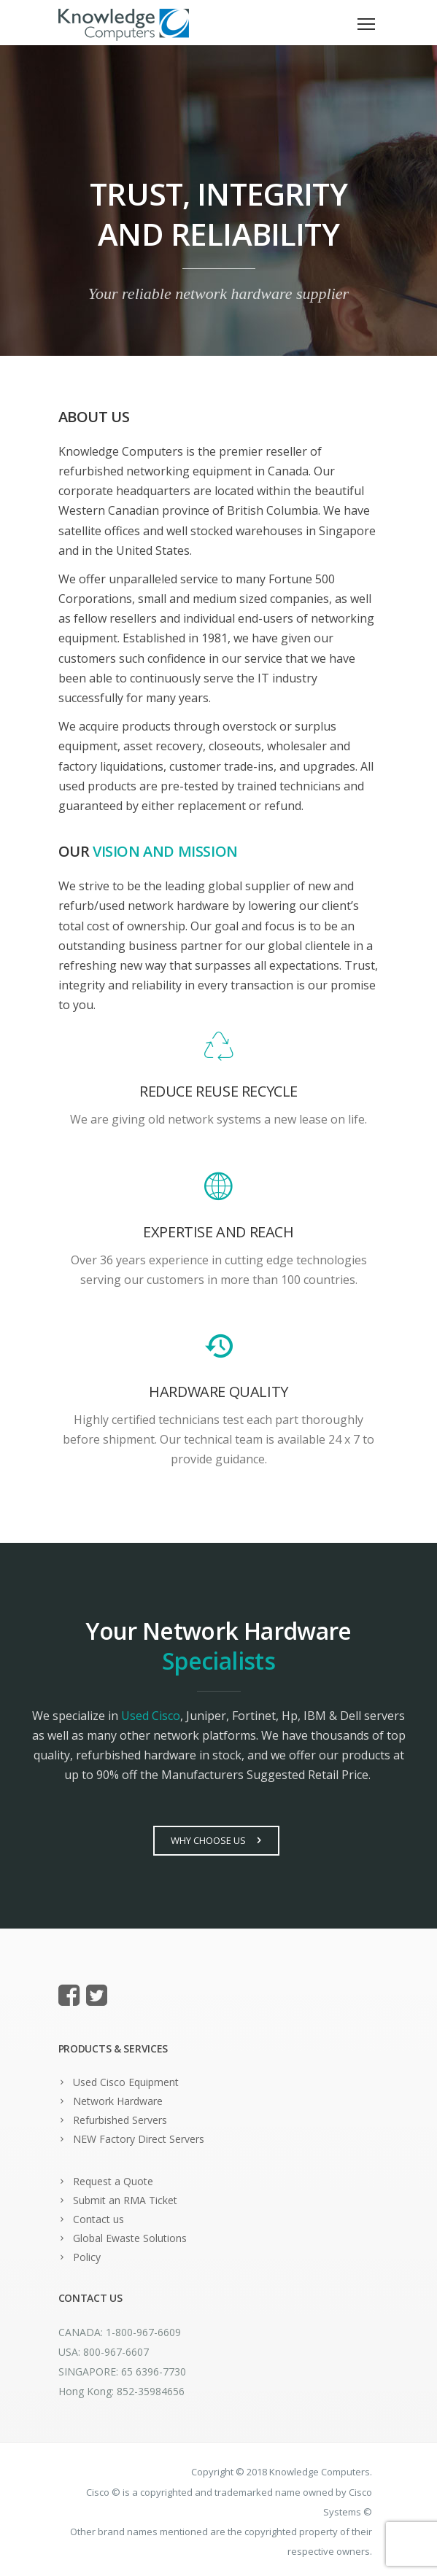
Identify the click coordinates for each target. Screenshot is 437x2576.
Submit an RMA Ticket (125, 2200)
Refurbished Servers (120, 2120)
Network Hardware (118, 2101)
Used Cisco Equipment (126, 2082)
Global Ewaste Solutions (130, 2238)
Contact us (98, 2219)
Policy (87, 2257)
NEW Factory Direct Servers (138, 2139)
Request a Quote (113, 2181)
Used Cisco (150, 1716)
